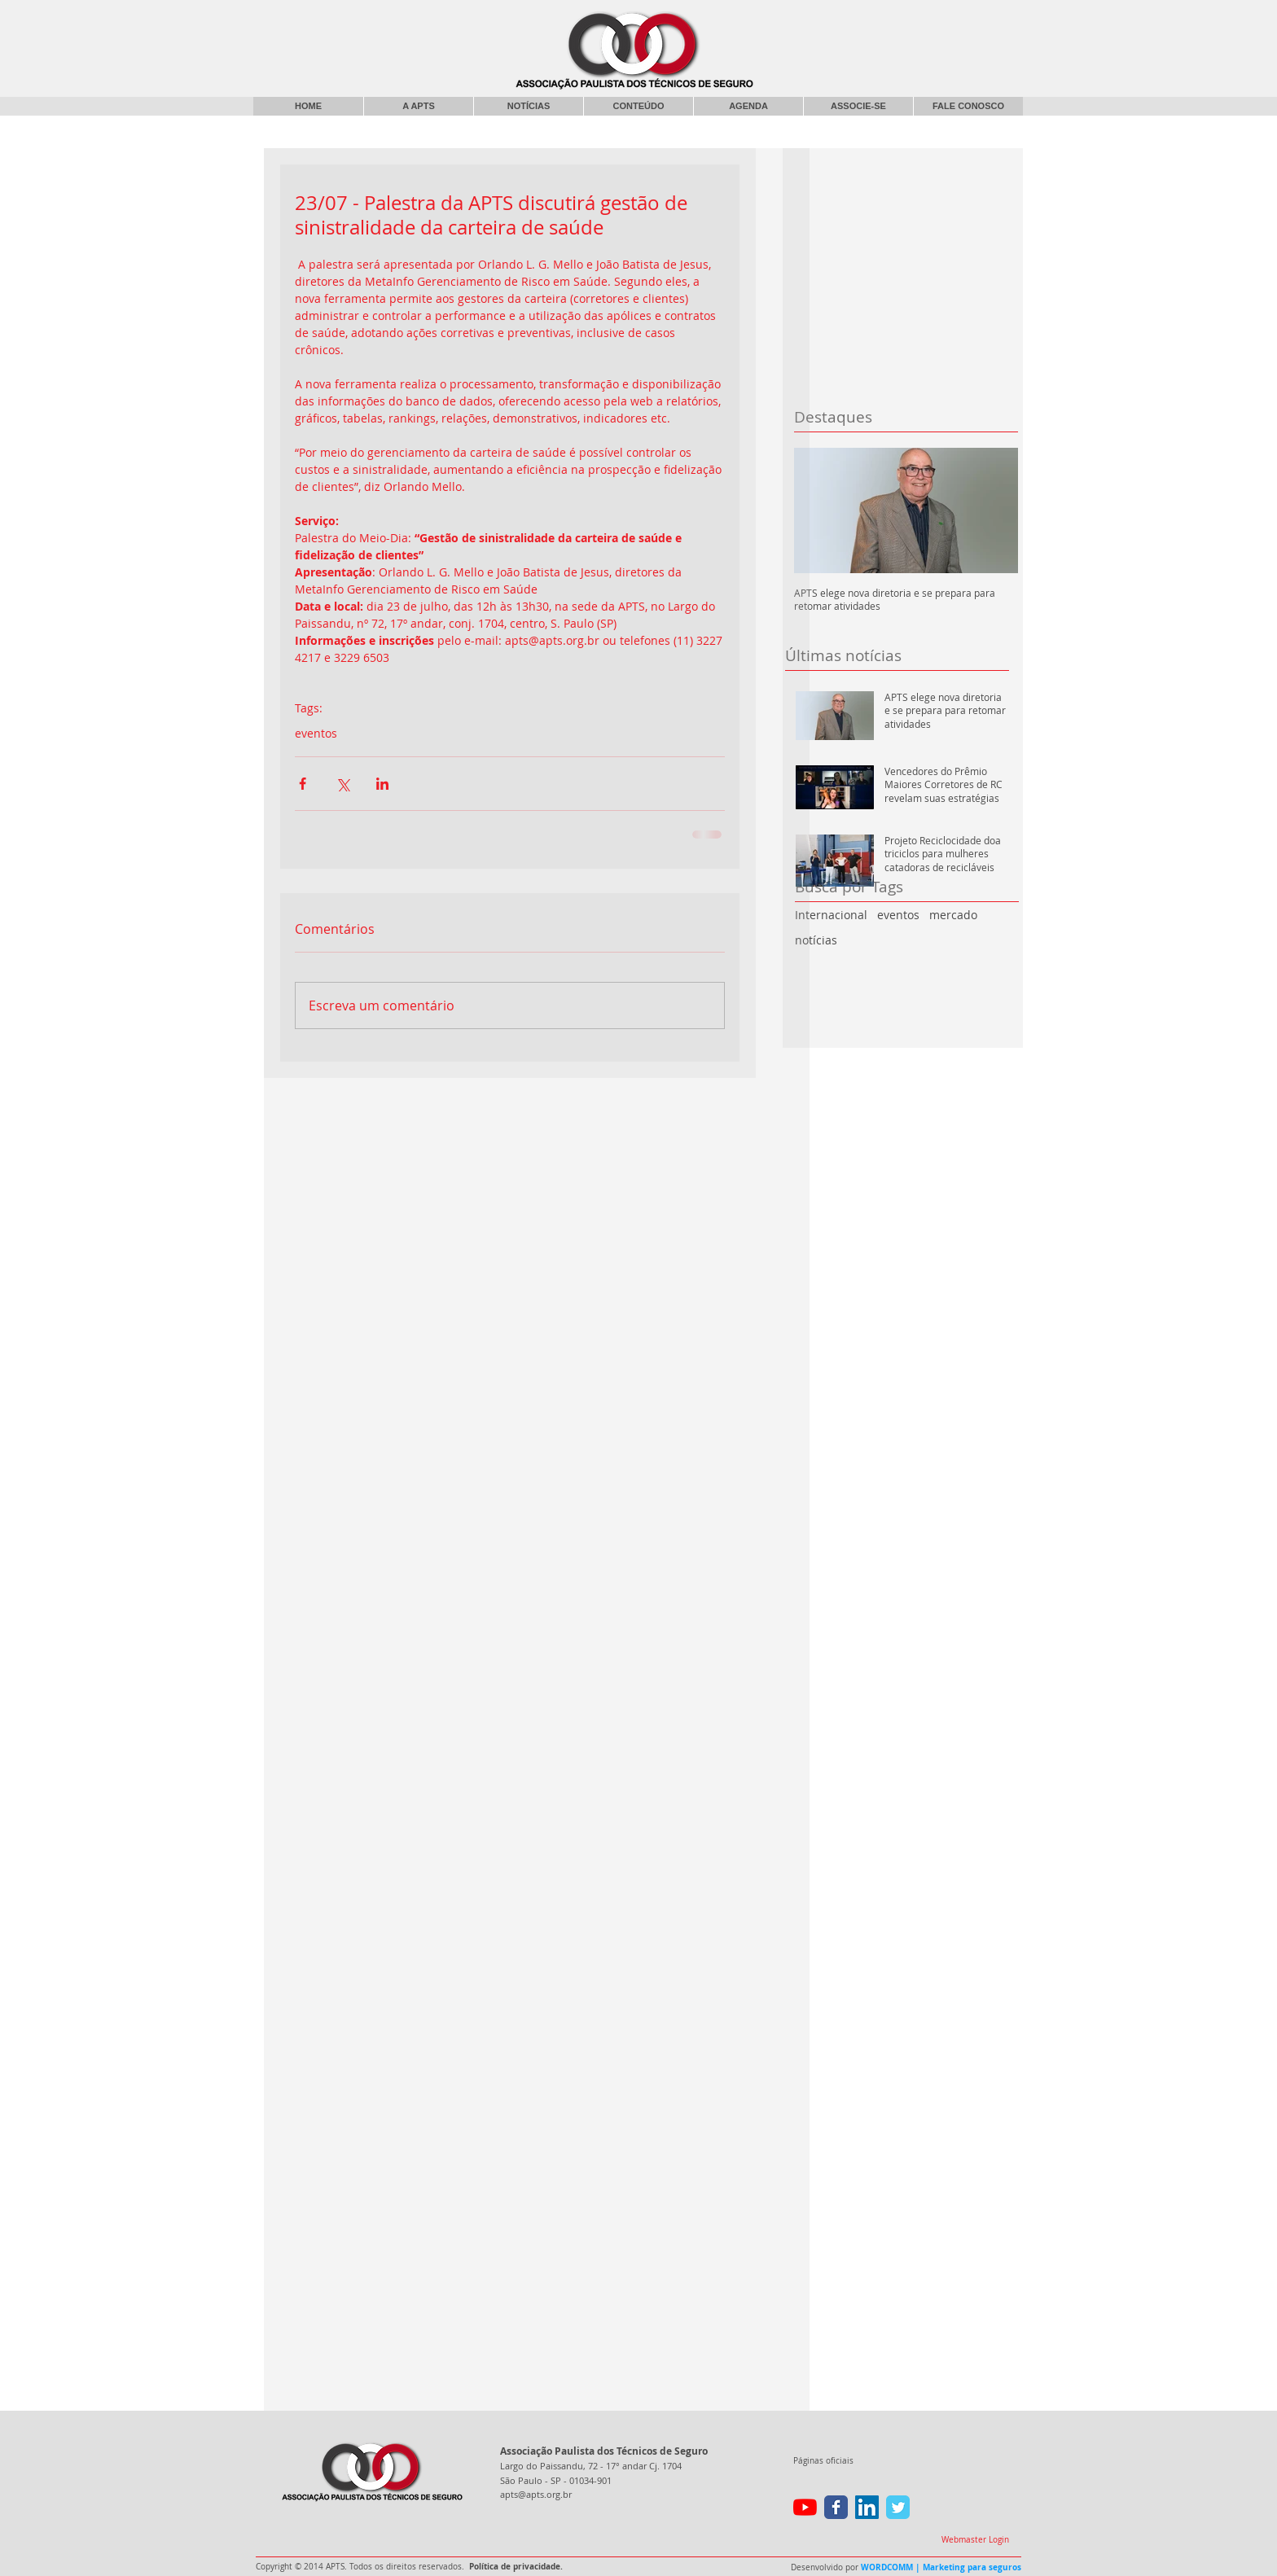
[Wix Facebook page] (836, 2507)
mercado (953, 914)
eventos (898, 914)
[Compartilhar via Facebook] (302, 783)
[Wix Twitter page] (898, 2507)
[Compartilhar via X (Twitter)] (342, 783)
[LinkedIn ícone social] (867, 2507)
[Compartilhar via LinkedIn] (382, 783)
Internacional (831, 914)
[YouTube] (805, 2507)
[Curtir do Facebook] (889, 20)
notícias (816, 940)
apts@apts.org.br (536, 2494)
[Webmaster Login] (975, 2540)
